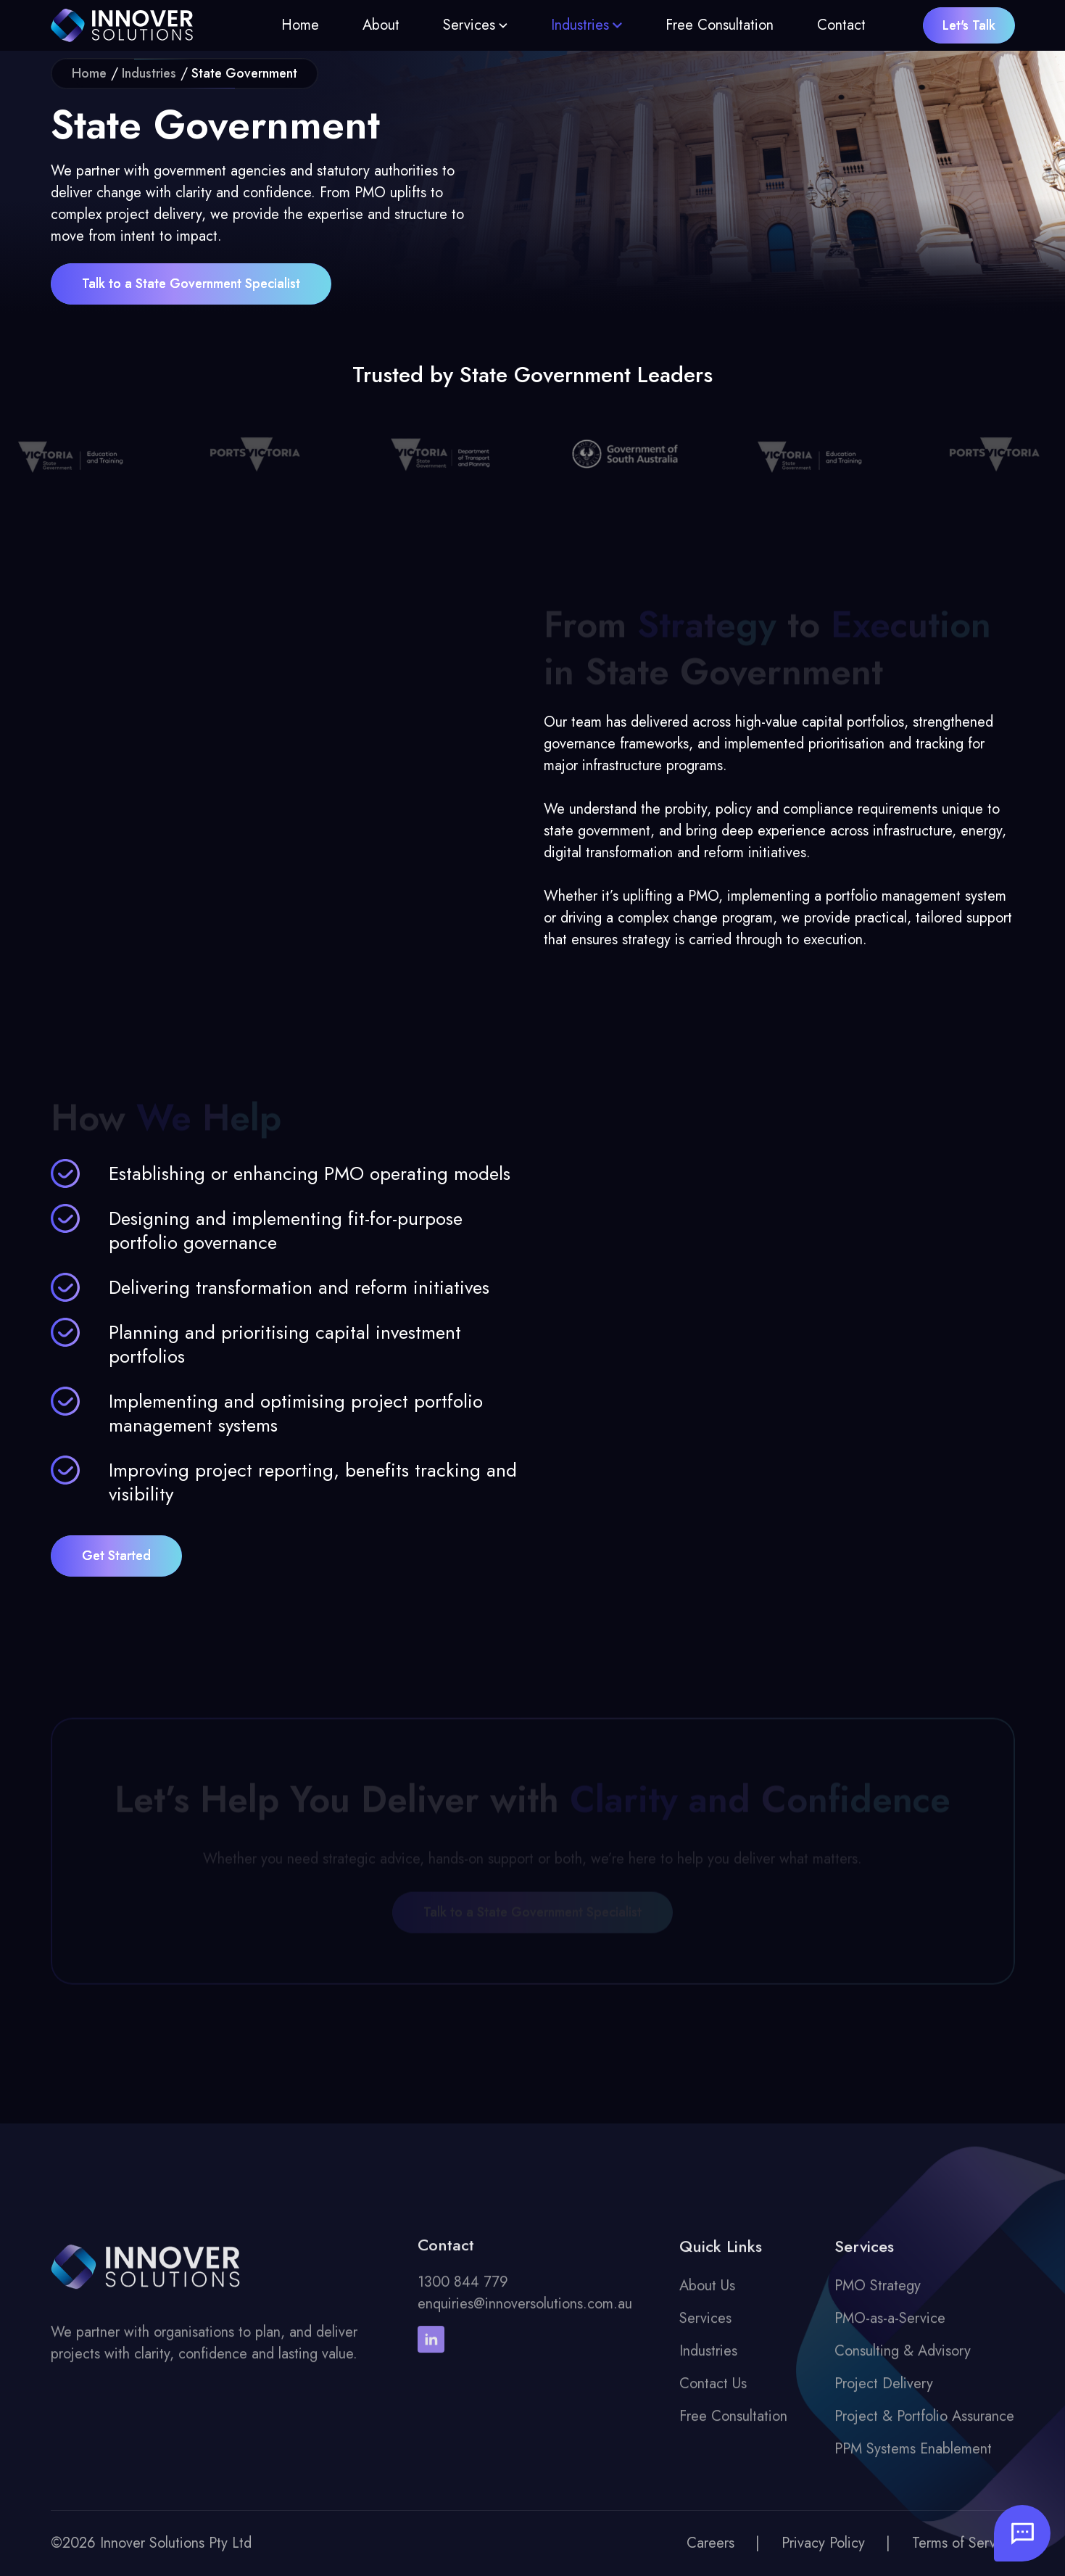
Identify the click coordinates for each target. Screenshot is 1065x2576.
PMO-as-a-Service (889, 2328)
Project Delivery (883, 2393)
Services (469, 25)
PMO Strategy (877, 2295)
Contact (841, 25)
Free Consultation (720, 25)
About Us (707, 2295)
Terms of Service (963, 2543)
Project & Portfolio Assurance (924, 2426)
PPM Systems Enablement (913, 2458)
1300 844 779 (463, 2292)
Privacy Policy (823, 2543)
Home (300, 25)
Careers (710, 2543)
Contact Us (713, 2393)
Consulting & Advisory (902, 2360)
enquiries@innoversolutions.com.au (525, 2313)
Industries (580, 25)
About (380, 25)
